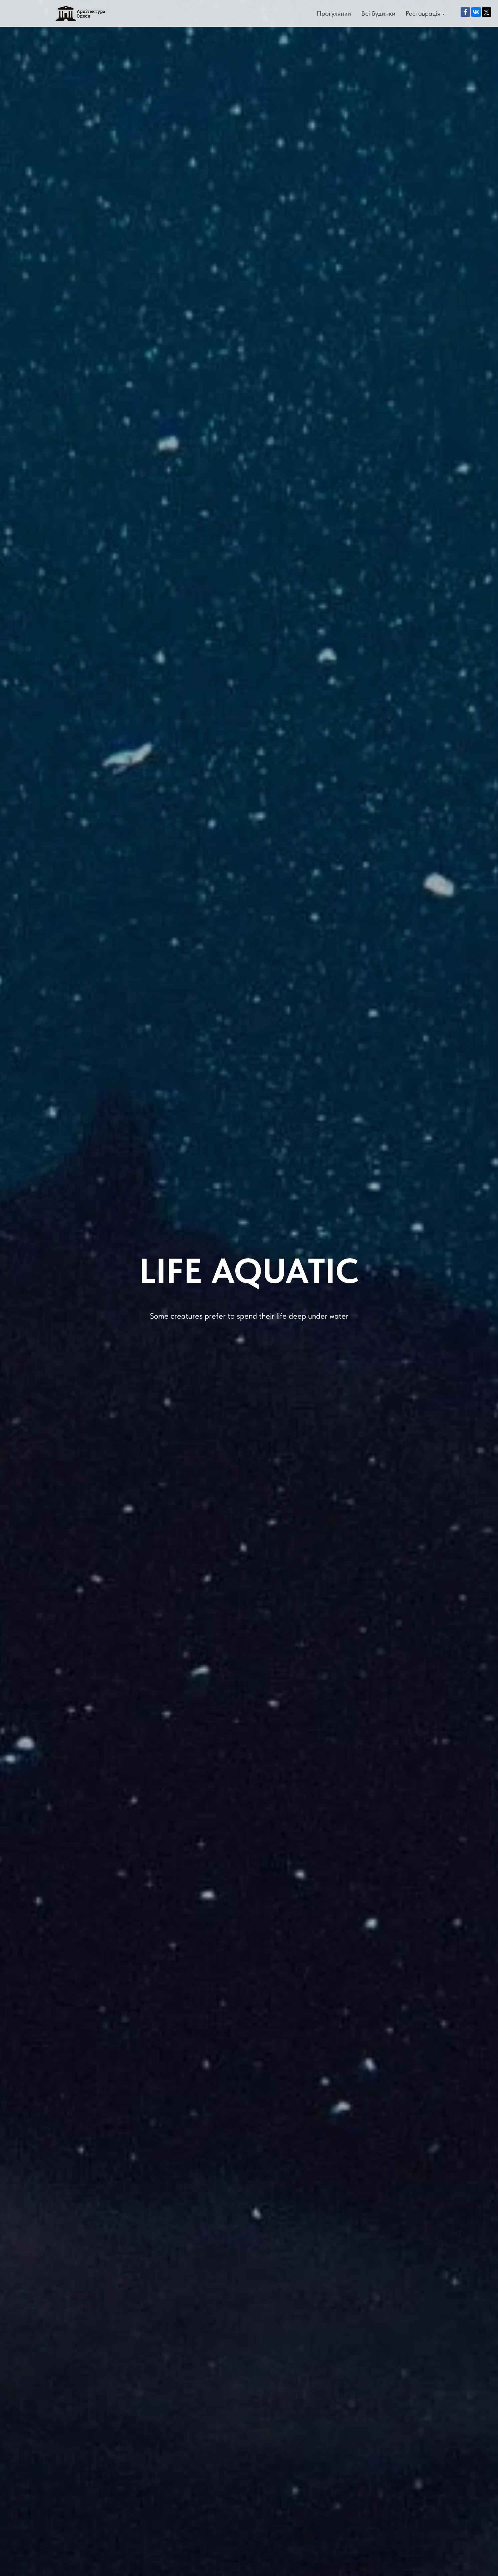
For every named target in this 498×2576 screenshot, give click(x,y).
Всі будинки (378, 13)
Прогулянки (334, 13)
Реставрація (423, 13)
